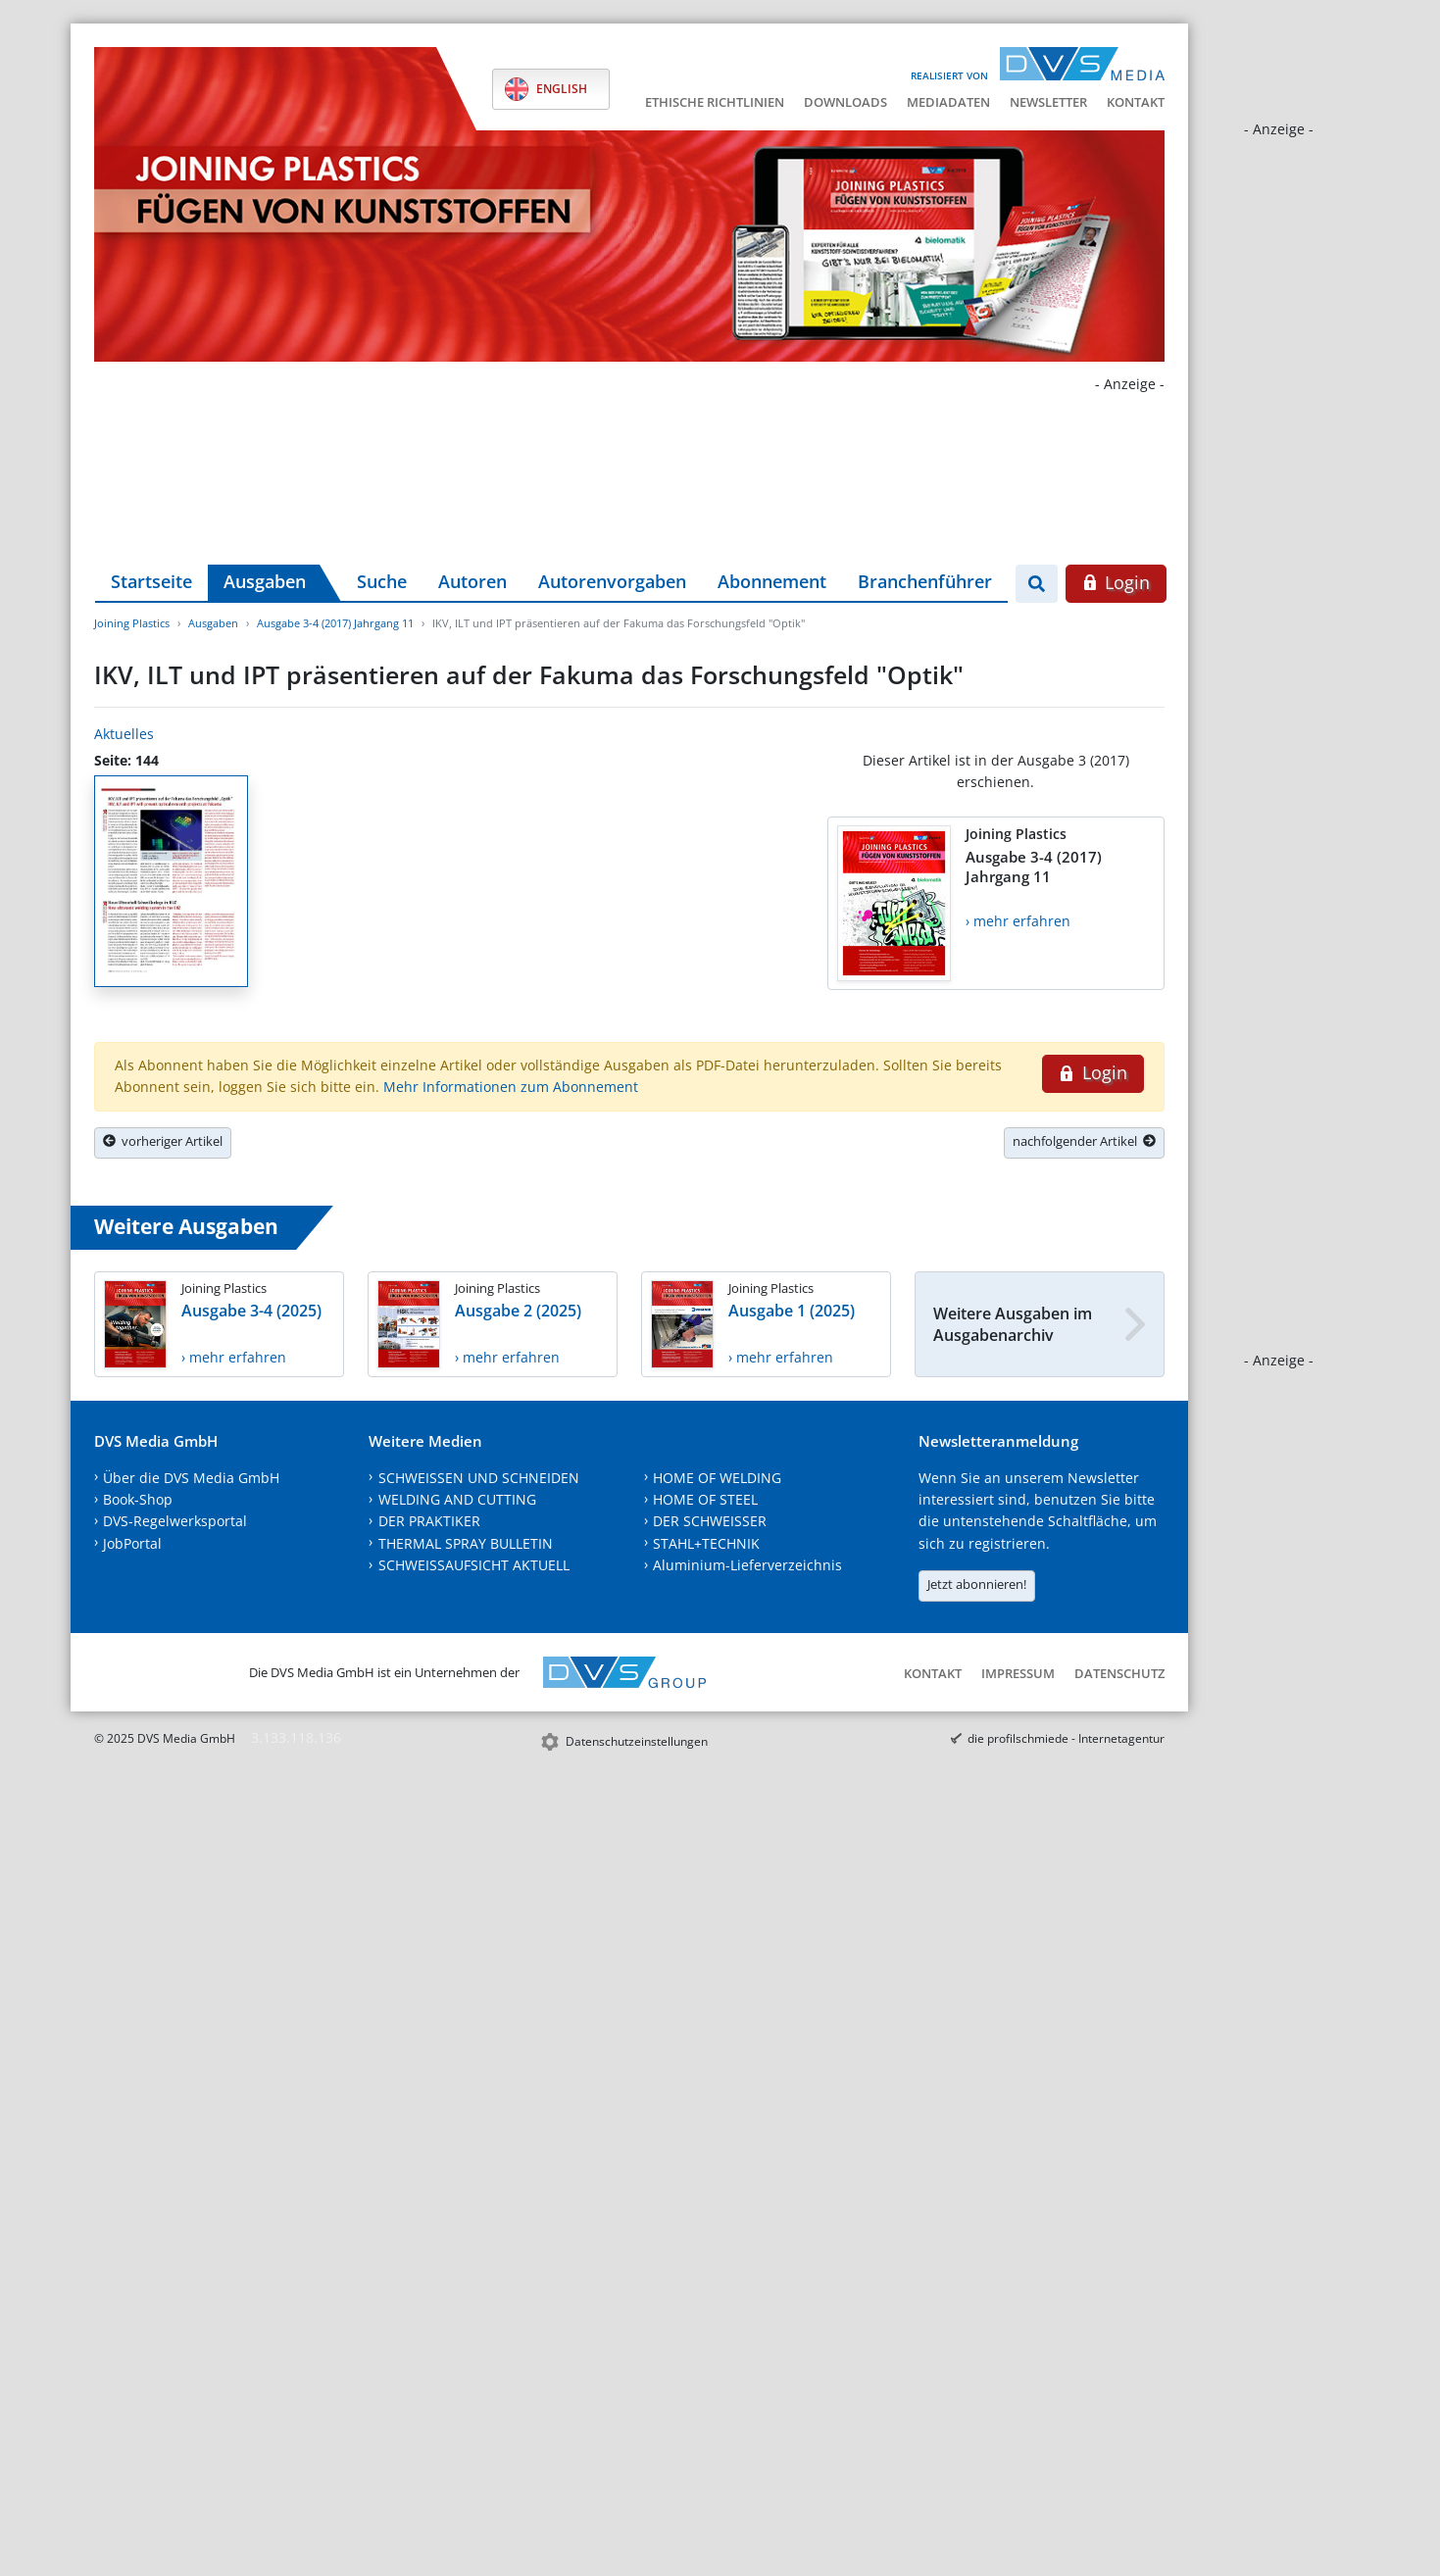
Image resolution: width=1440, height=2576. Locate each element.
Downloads (845, 102)
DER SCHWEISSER (710, 1520)
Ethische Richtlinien (714, 102)
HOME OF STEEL (705, 1499)
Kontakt (1136, 102)
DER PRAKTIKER (429, 1520)
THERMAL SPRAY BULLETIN (465, 1543)
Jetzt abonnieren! (976, 1584)
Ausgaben (264, 581)
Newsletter (1048, 102)
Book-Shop (138, 1499)
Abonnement (772, 581)
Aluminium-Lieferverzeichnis (747, 1565)
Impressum (1018, 1673)
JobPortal (132, 1543)
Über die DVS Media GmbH (191, 1477)
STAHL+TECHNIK (706, 1543)
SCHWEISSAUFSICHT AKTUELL (474, 1565)
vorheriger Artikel (163, 1141)
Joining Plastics (132, 623)
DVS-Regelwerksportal (175, 1520)
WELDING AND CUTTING (457, 1499)
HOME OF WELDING (717, 1477)
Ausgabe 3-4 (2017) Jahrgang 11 (335, 623)
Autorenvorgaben (612, 581)
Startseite (151, 581)
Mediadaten (948, 102)
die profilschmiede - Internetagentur (1066, 1738)
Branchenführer (925, 581)
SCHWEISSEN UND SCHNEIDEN (478, 1477)
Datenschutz (1119, 1673)
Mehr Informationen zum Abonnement (510, 1086)
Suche (382, 581)
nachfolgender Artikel (1084, 1141)
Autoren (472, 581)
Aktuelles (124, 733)
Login (1116, 582)
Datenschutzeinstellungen (637, 1741)
